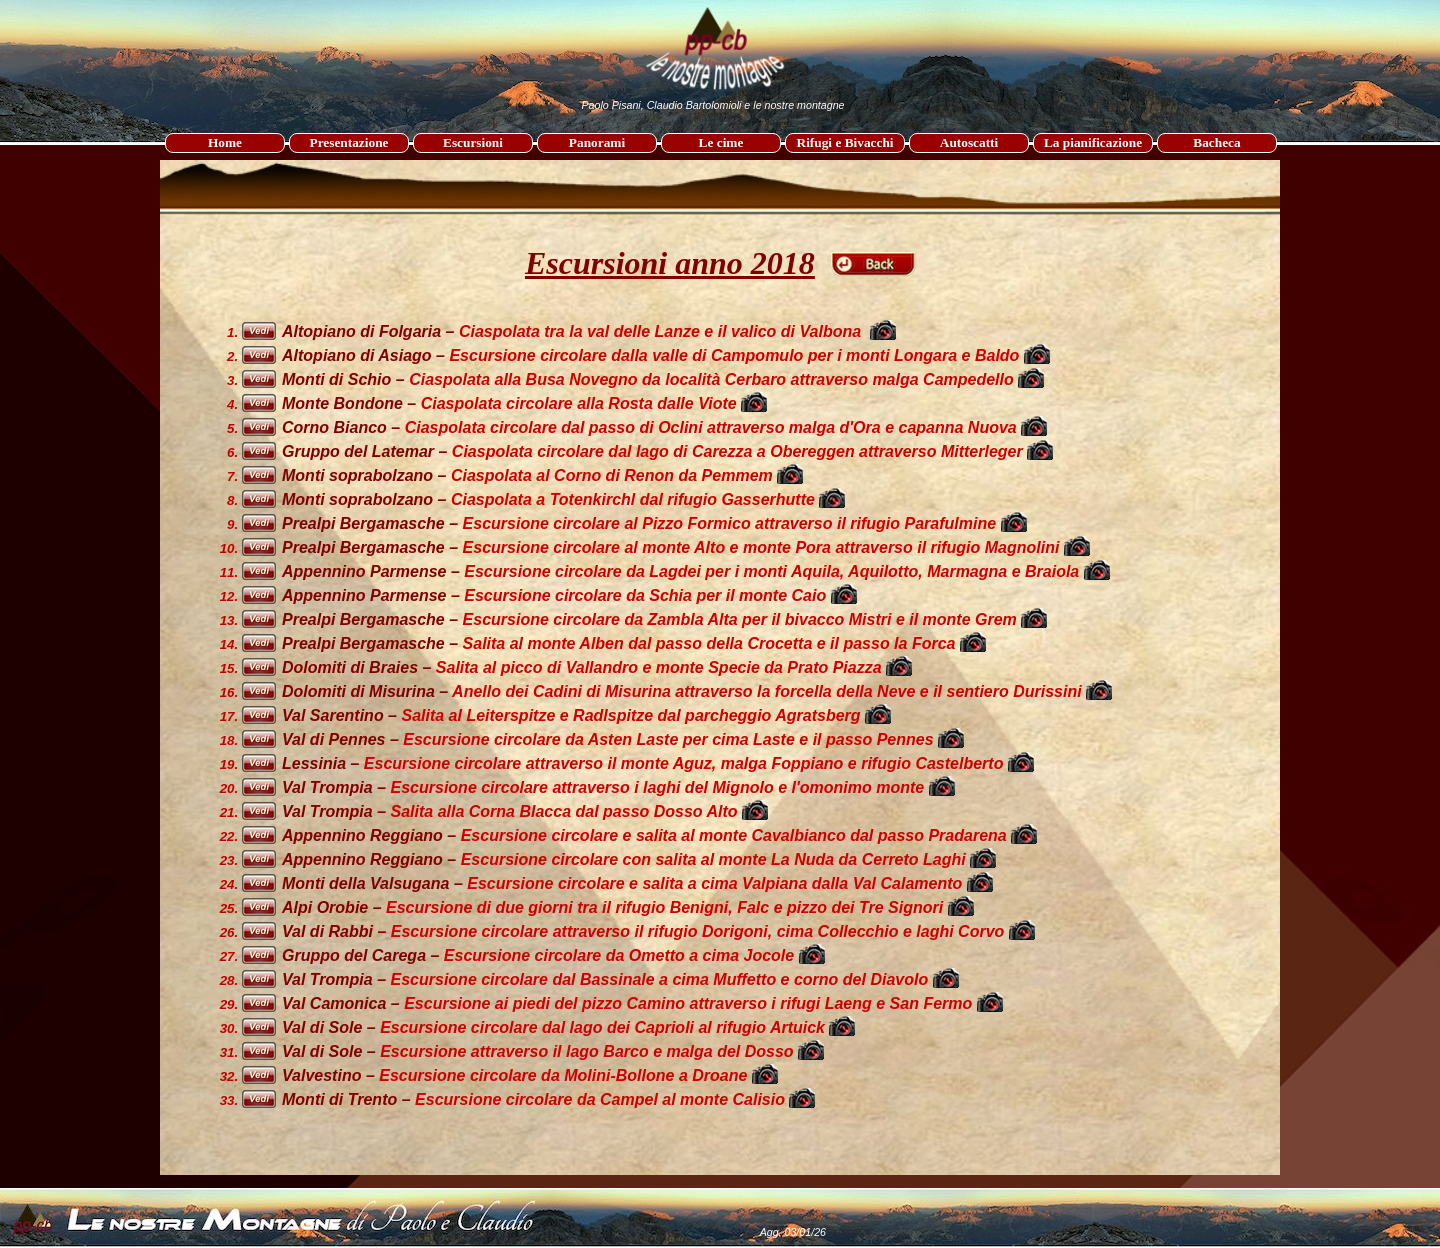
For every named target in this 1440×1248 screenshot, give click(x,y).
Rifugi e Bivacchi (845, 142)
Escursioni (473, 142)
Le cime (721, 142)
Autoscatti (969, 142)
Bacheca (1216, 142)
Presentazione (349, 142)
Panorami (597, 142)
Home (225, 142)
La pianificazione (1093, 142)
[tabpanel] (720, 231)
